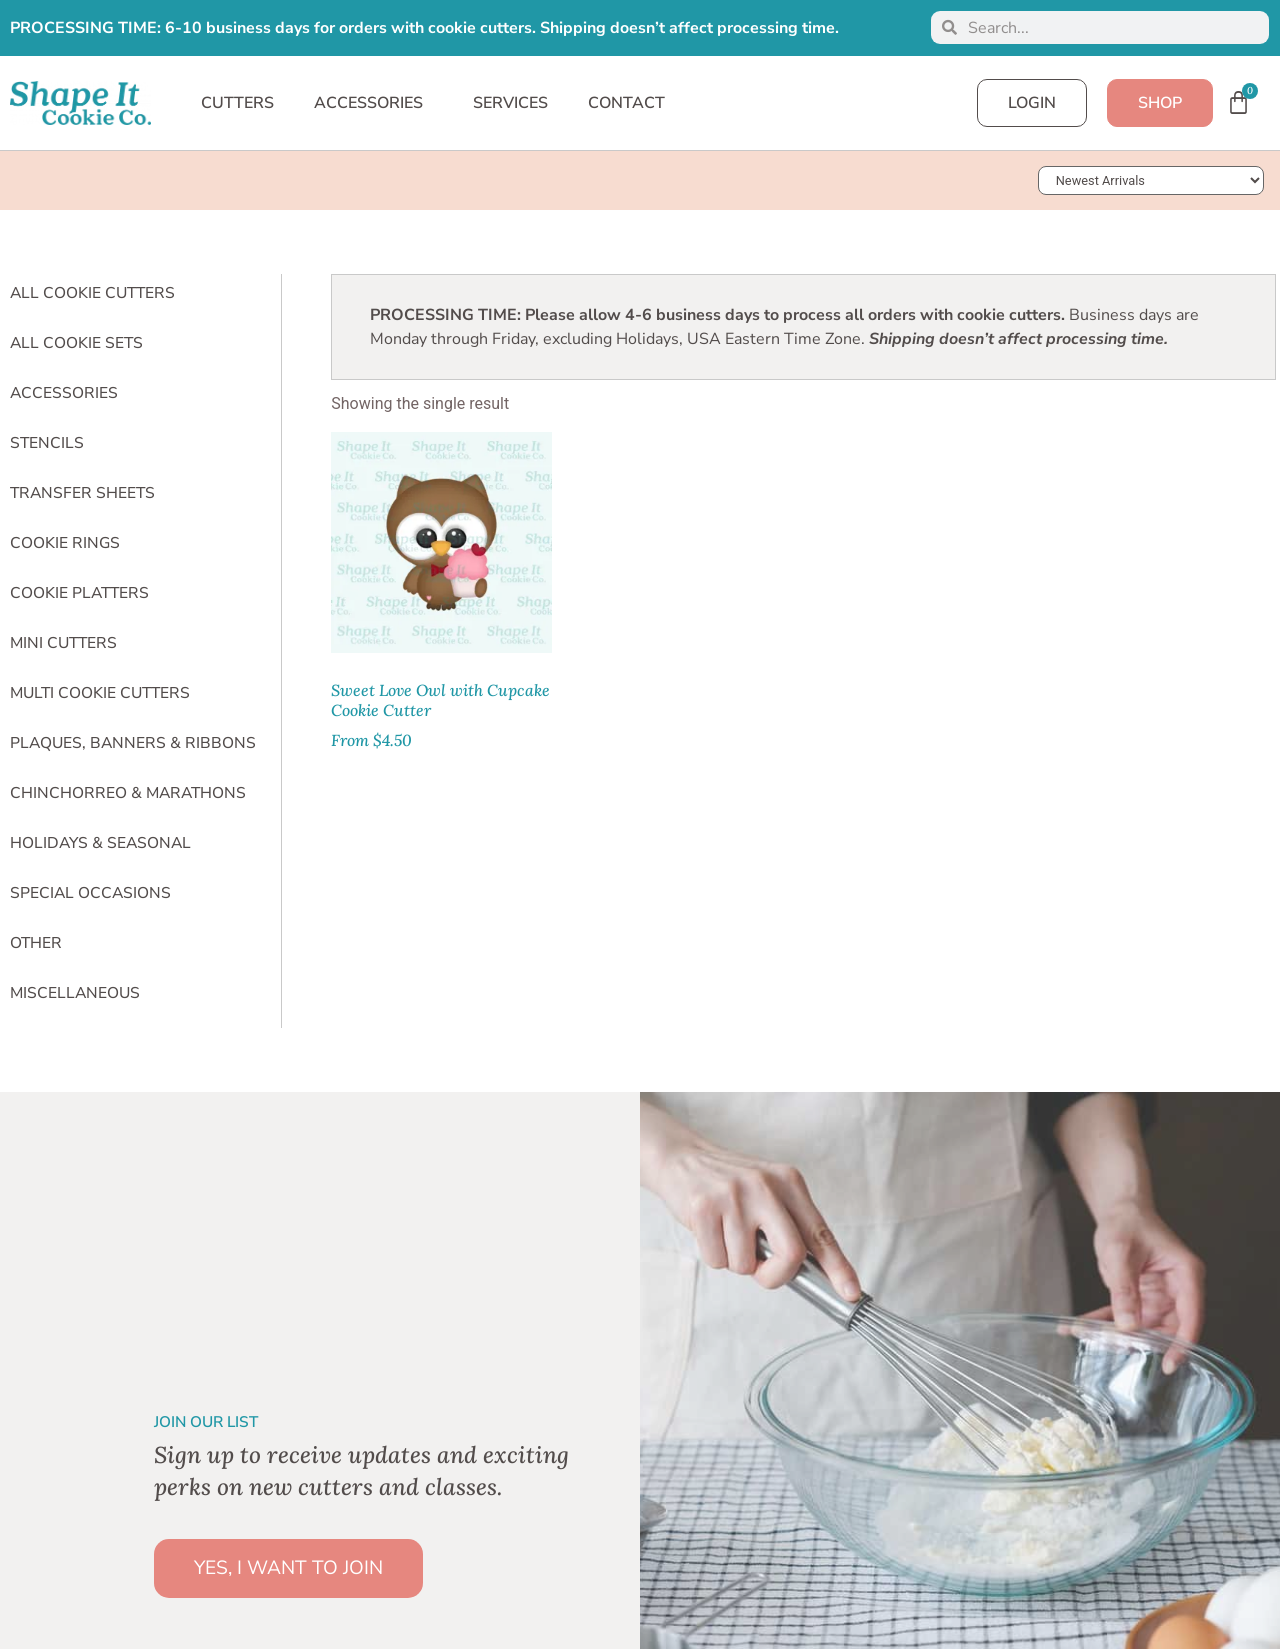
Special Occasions (90, 893)
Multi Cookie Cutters (100, 693)
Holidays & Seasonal (100, 843)
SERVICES (510, 103)
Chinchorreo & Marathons (128, 793)
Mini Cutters (63, 643)
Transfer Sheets (82, 493)
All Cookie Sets (76, 343)
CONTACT (626, 103)
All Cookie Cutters (92, 293)
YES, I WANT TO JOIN (288, 1568)
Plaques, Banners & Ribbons (133, 743)
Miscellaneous (75, 993)
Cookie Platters (79, 593)
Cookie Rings (65, 543)
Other (36, 943)
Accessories (64, 393)
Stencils (47, 443)
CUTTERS (237, 103)
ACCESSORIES (373, 103)
